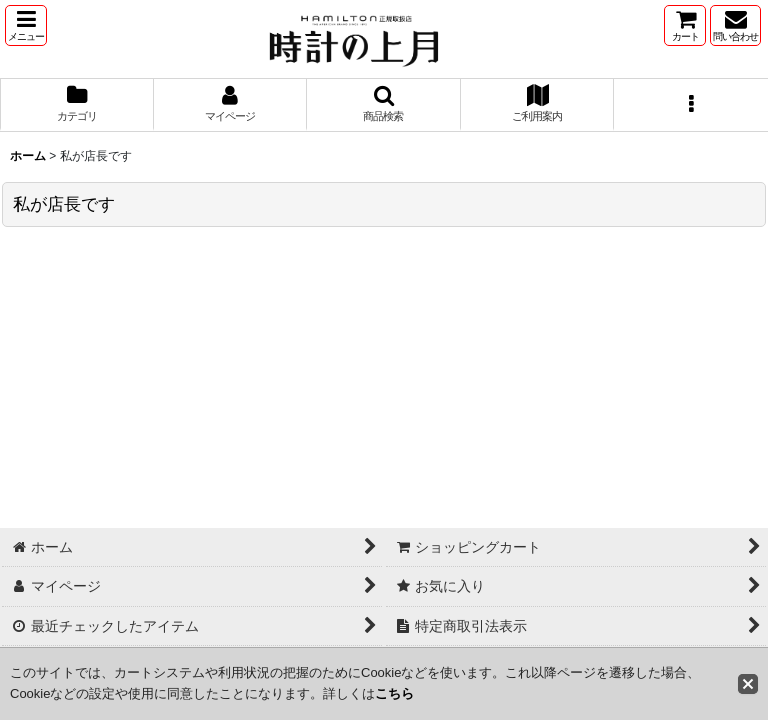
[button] (26, 25)
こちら (394, 693)
